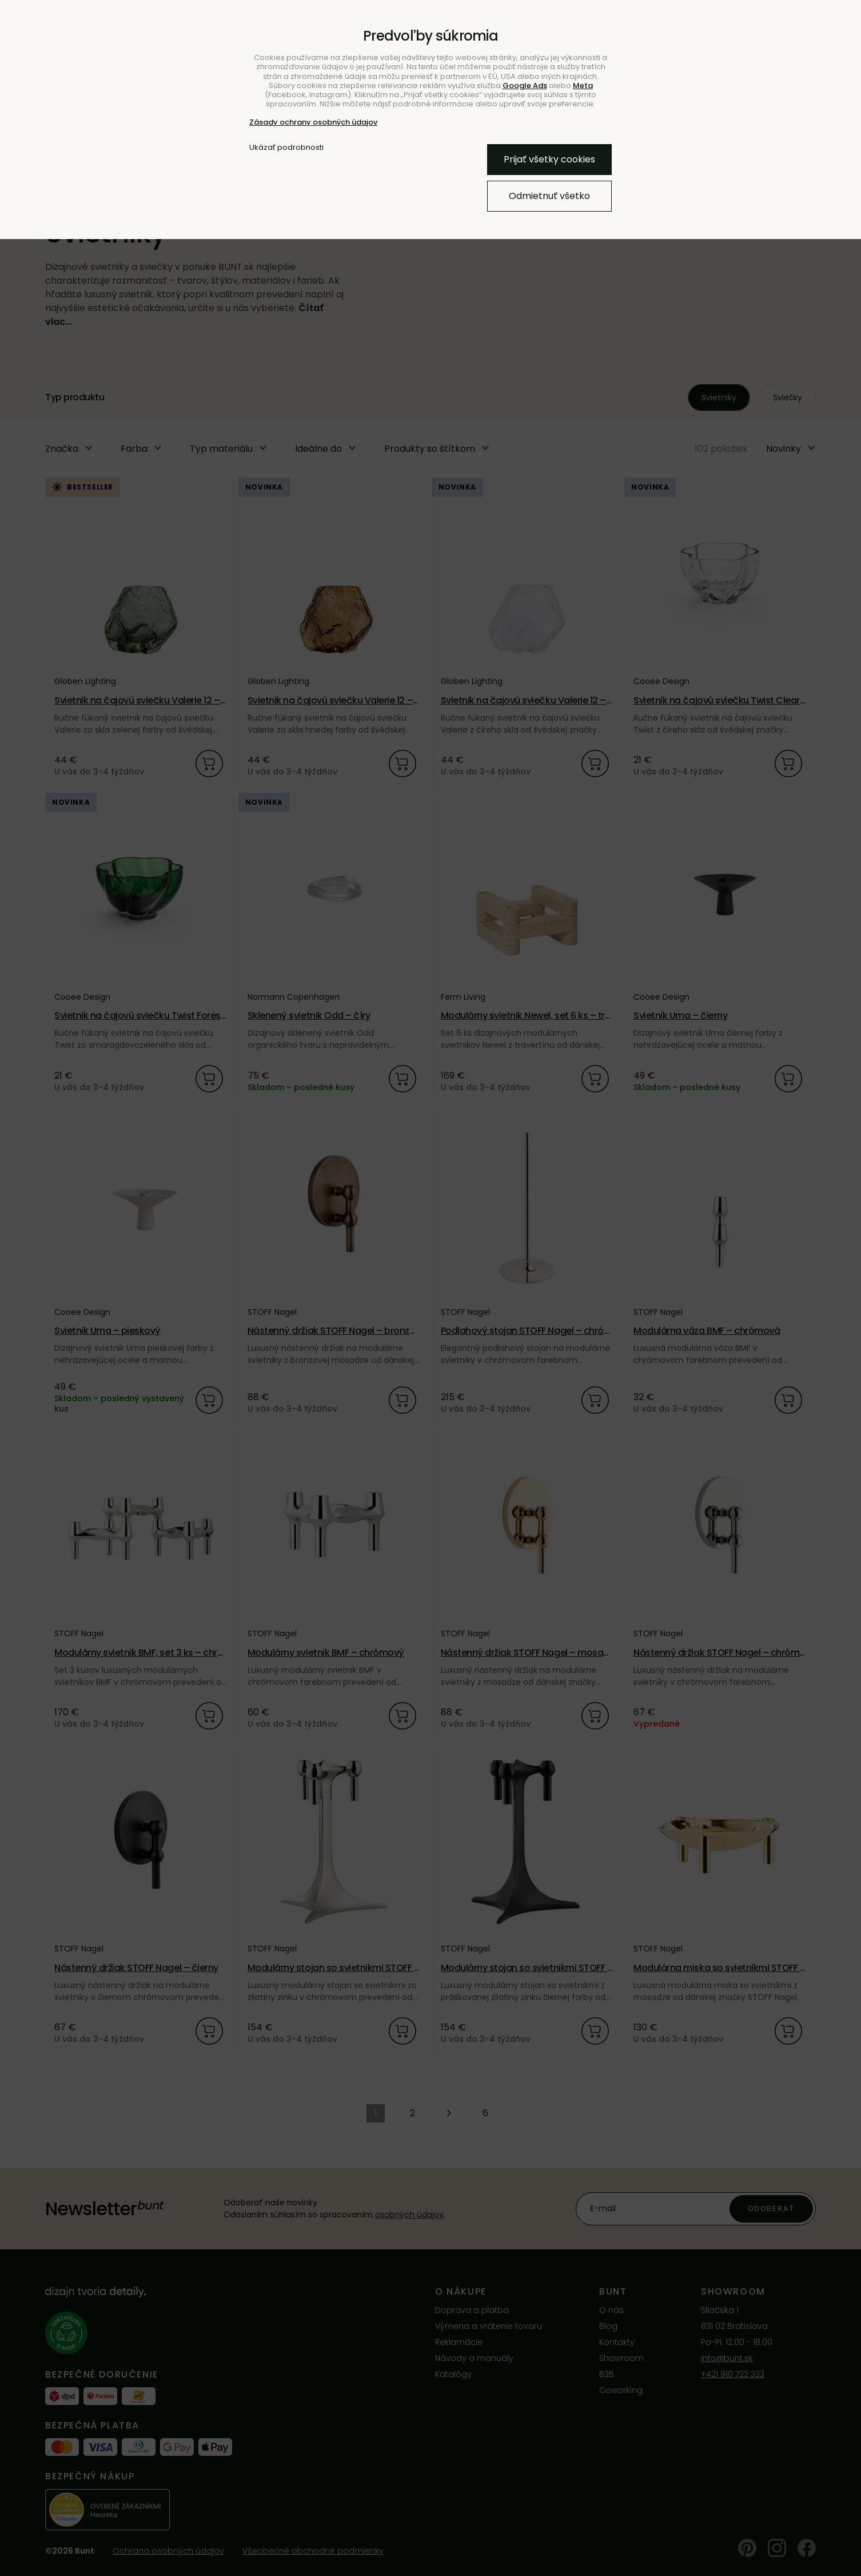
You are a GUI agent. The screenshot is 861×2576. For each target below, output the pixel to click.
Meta (583, 85)
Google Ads (525, 85)
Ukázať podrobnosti (286, 147)
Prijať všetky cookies (549, 159)
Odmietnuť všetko (549, 195)
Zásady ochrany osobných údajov (313, 122)
